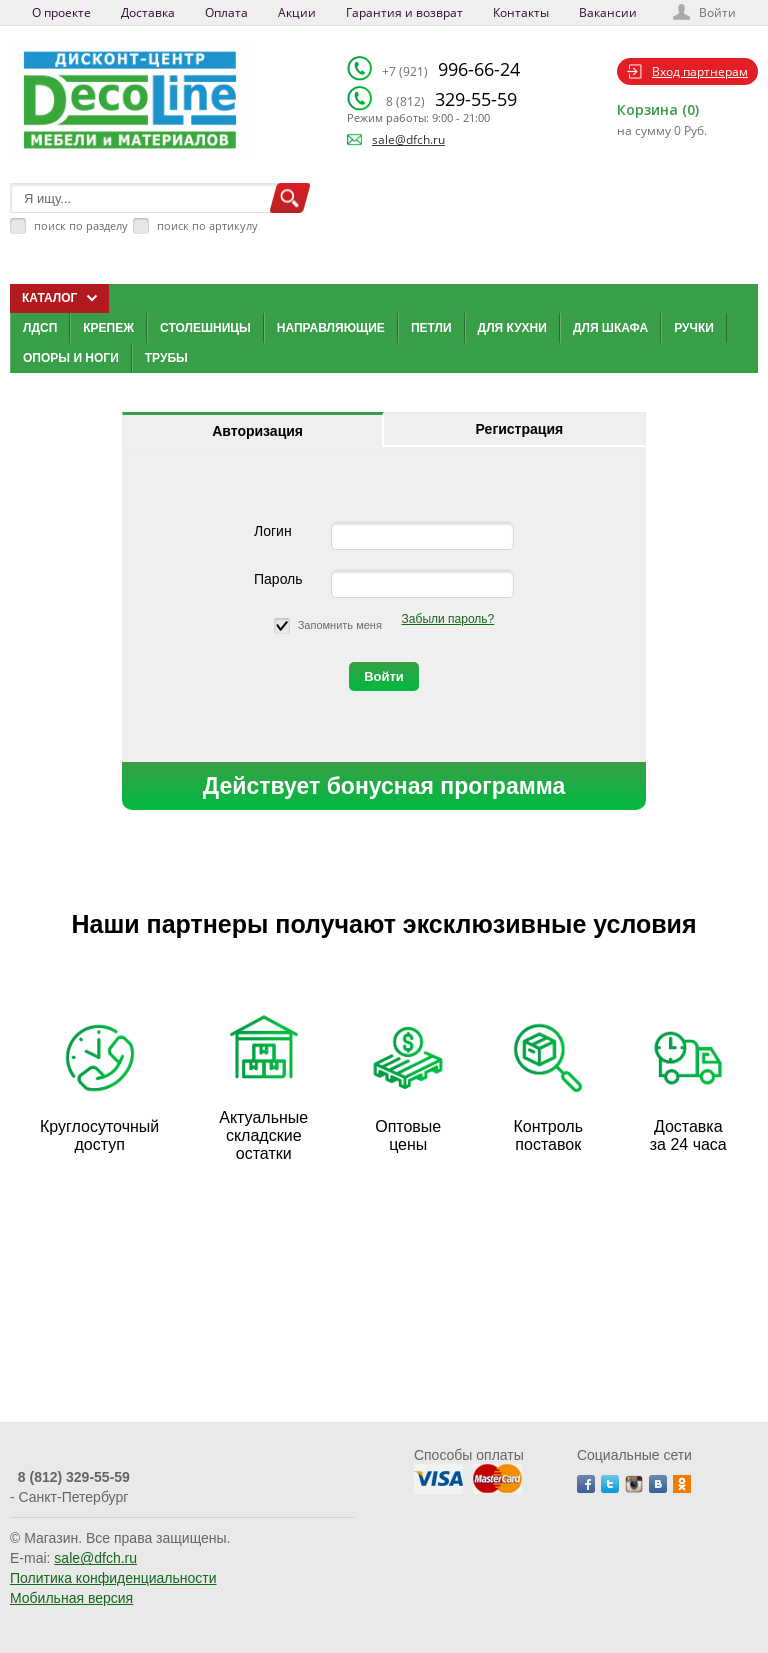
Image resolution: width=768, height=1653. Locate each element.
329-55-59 (451, 99)
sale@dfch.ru (408, 139)
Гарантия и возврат (404, 12)
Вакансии (608, 12)
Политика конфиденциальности (113, 1578)
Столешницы (205, 328)
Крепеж (108, 328)
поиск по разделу (81, 225)
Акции (297, 12)
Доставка (148, 12)
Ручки (694, 328)
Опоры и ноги (71, 358)
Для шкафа (610, 328)
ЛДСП (40, 328)
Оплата (226, 12)
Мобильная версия (71, 1598)
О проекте (61, 12)
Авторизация (257, 431)
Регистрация (520, 429)
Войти (717, 12)
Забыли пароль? (448, 619)
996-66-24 (451, 69)
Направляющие (331, 328)
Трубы (166, 358)
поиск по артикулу (207, 225)
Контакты (521, 12)
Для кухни (512, 328)
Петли (431, 328)
